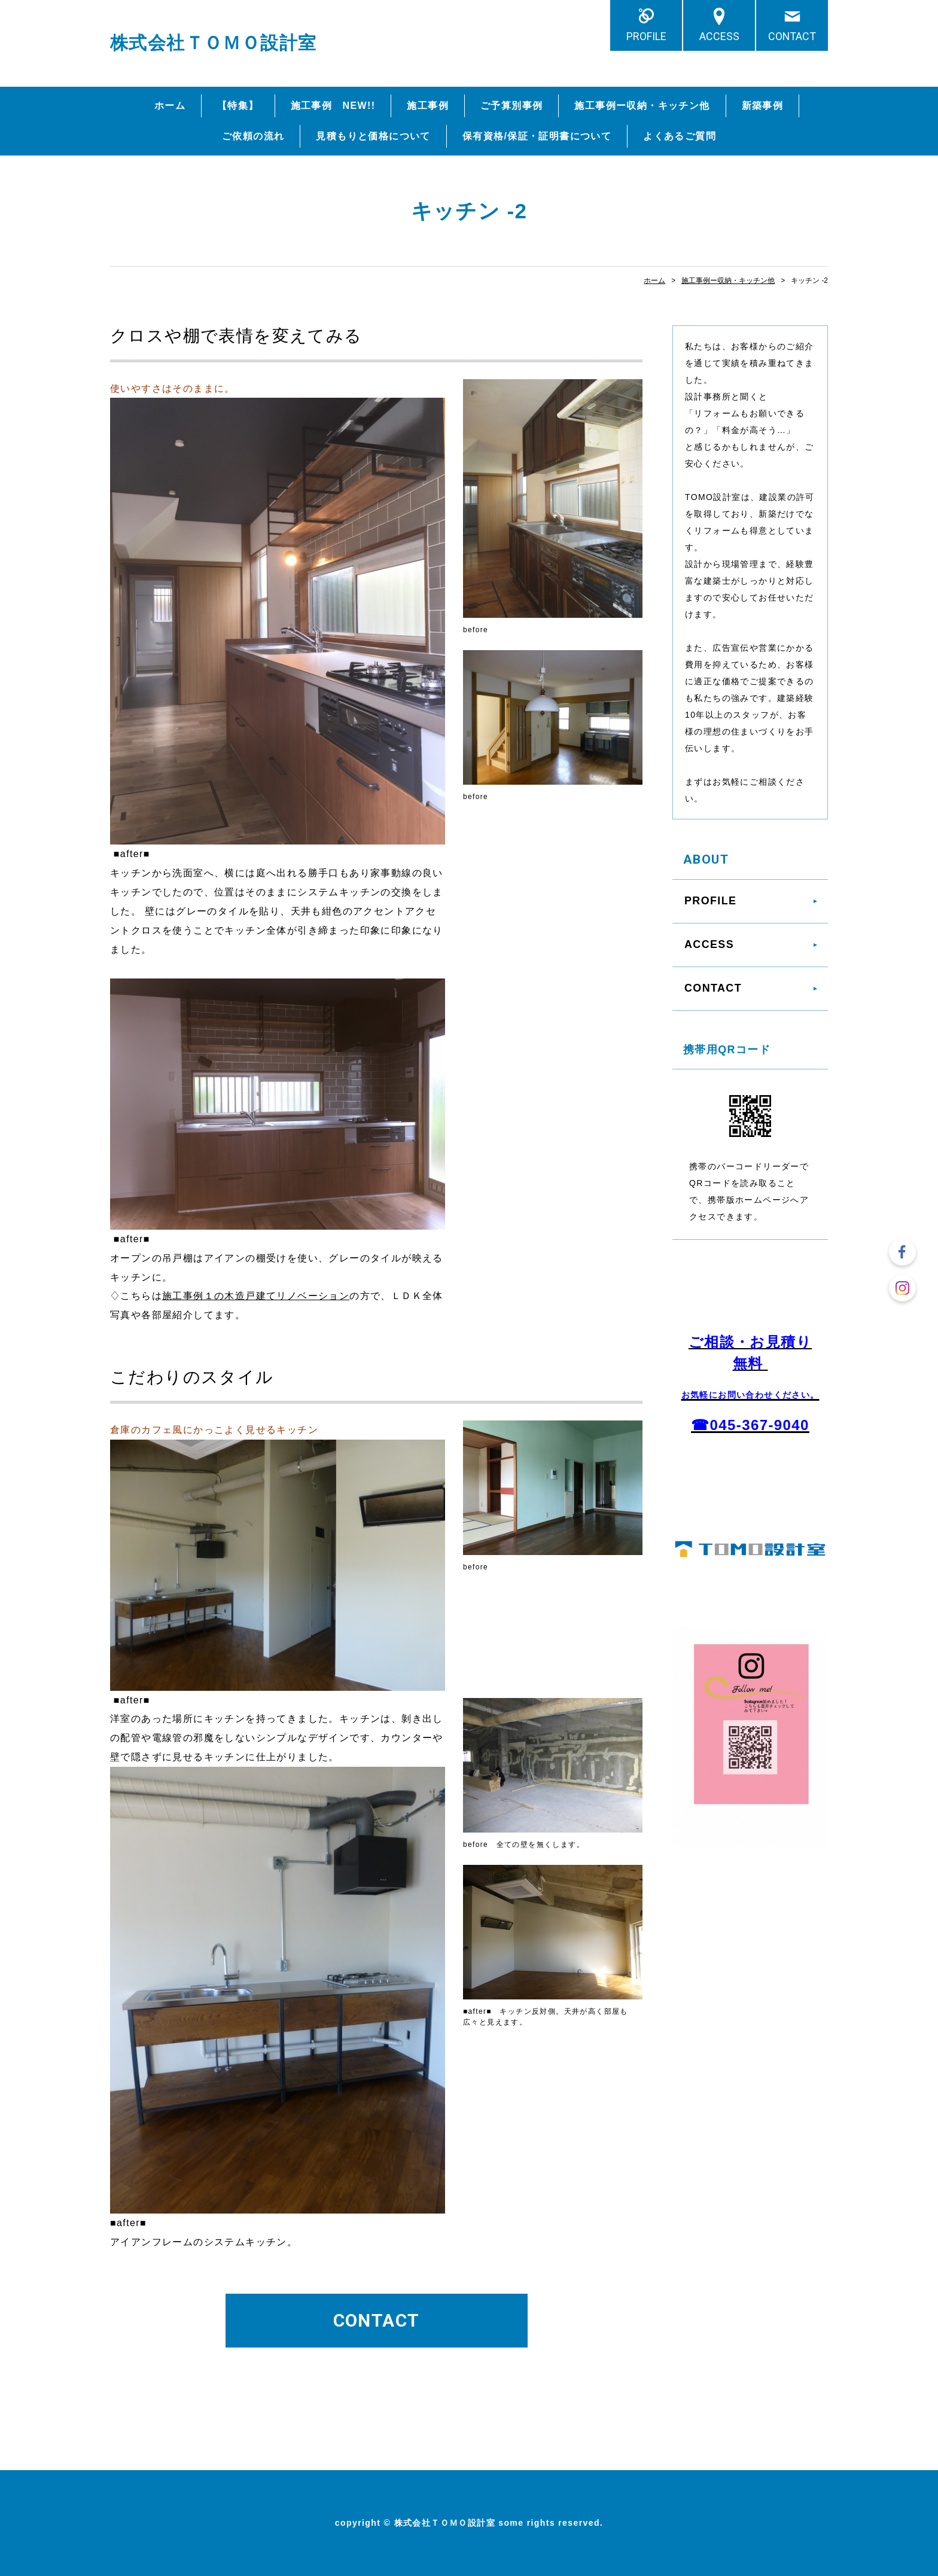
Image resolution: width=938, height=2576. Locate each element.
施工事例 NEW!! (333, 105)
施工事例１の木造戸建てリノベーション (255, 1296)
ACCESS (719, 36)
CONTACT (792, 36)
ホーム (169, 105)
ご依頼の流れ (253, 136)
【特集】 (238, 105)
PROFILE (646, 36)
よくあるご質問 (679, 136)
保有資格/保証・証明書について (536, 136)
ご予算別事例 (511, 105)
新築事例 (763, 105)
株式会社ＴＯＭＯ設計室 (213, 43)
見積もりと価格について (373, 136)
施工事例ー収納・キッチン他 (641, 105)
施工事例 (428, 105)
